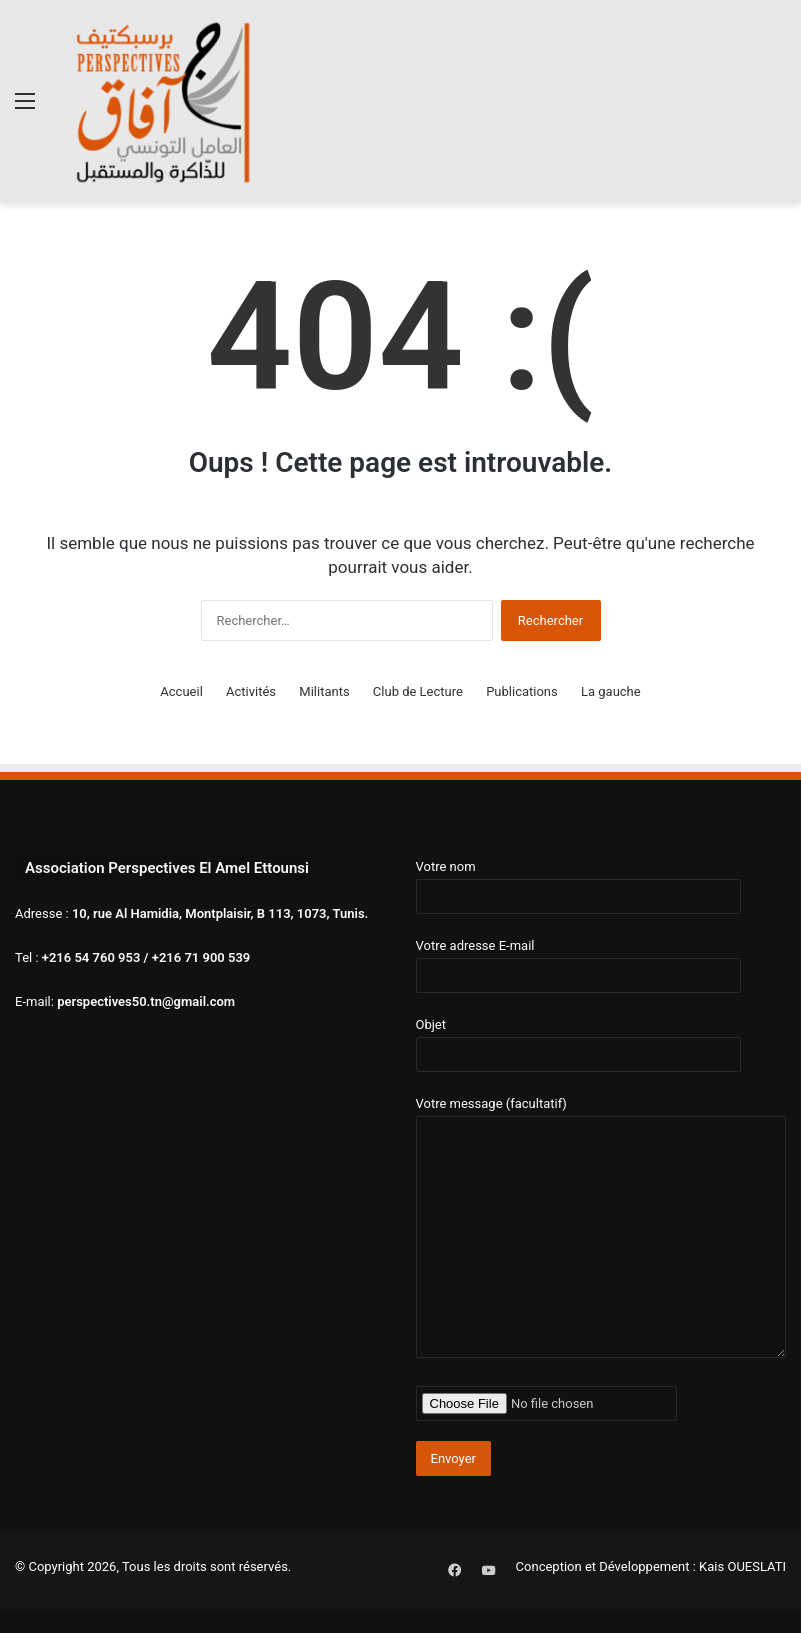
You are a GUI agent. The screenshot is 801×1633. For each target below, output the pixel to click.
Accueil (181, 691)
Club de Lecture (418, 691)
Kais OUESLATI (742, 1566)
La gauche (611, 691)
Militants (324, 691)
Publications (522, 691)
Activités (251, 691)
